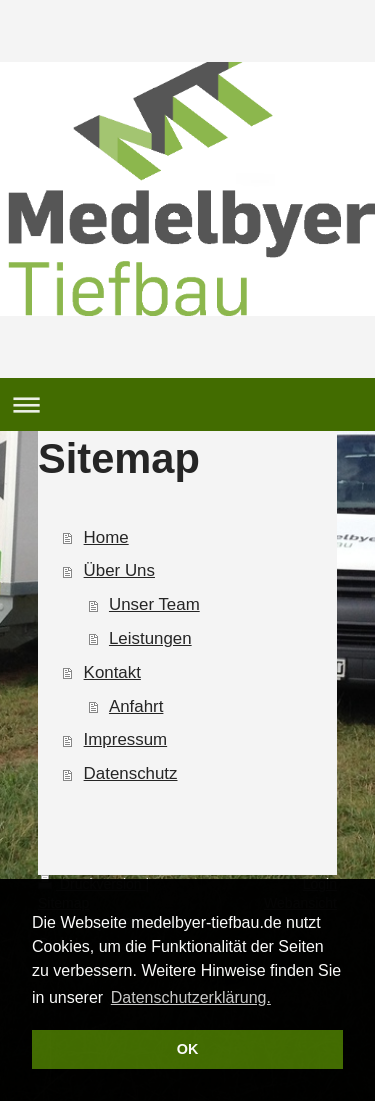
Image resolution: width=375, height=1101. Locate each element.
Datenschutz (131, 773)
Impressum (126, 739)
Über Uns (119, 570)
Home (106, 537)
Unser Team (154, 604)
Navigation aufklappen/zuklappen (187, 404)
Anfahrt (136, 706)
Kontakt (112, 672)
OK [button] (188, 1049)
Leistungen (150, 638)
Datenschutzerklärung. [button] (191, 997)
